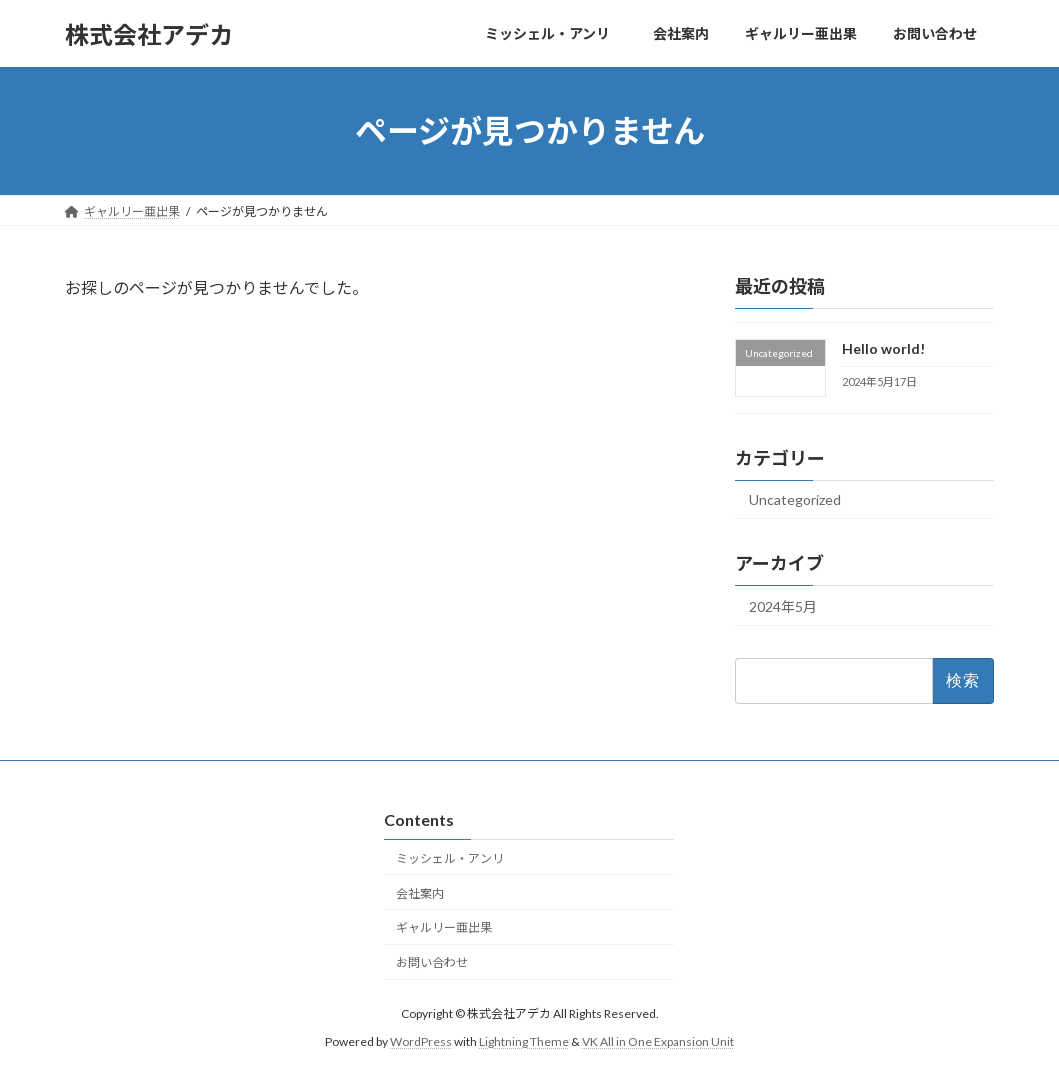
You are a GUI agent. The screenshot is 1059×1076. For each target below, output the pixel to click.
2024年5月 (783, 606)
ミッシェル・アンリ (456, 858)
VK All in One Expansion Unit (658, 1041)
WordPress (421, 1041)
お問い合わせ (432, 962)
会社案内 (420, 893)
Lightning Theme (524, 1041)
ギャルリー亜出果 (444, 927)
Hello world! (883, 348)
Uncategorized (795, 499)
